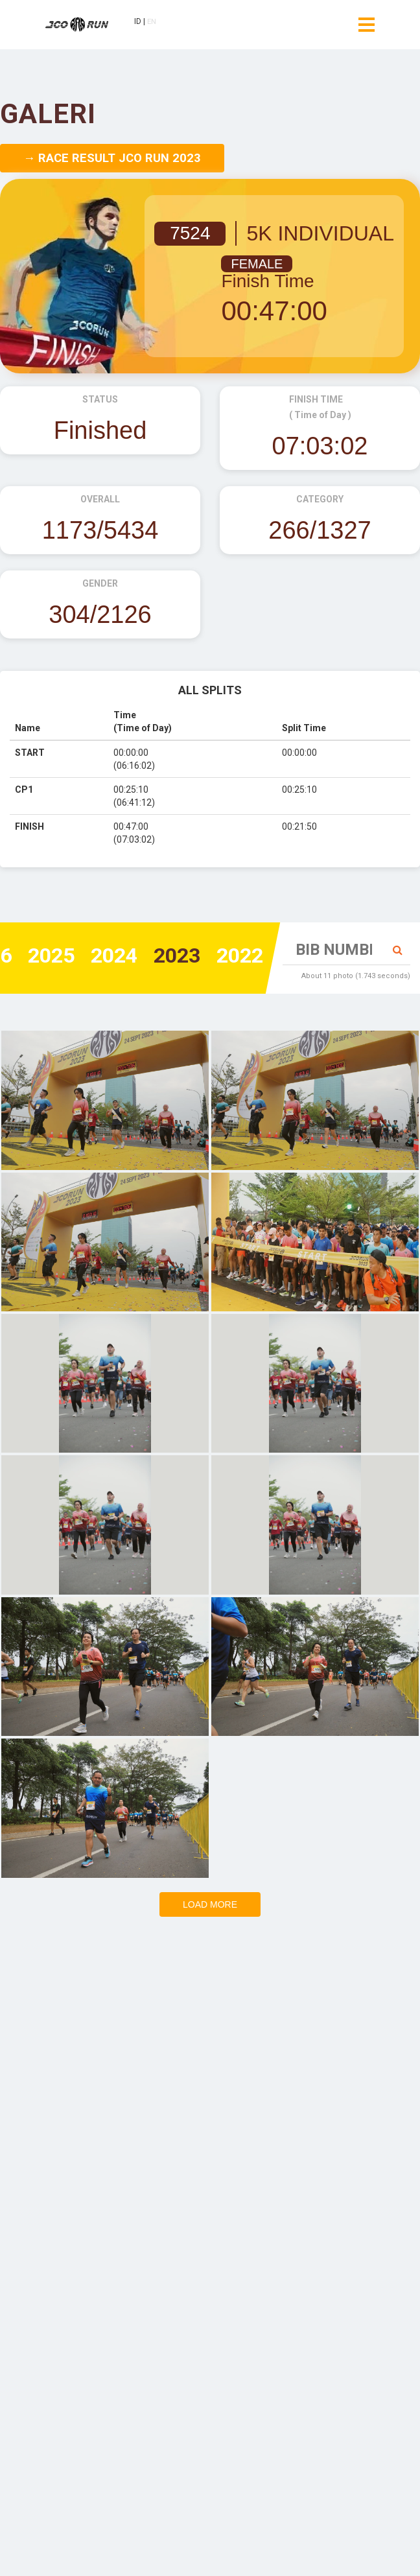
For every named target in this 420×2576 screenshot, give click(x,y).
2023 (165, 956)
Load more (210, 1904)
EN (160, 24)
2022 (236, 956)
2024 (94, 956)
